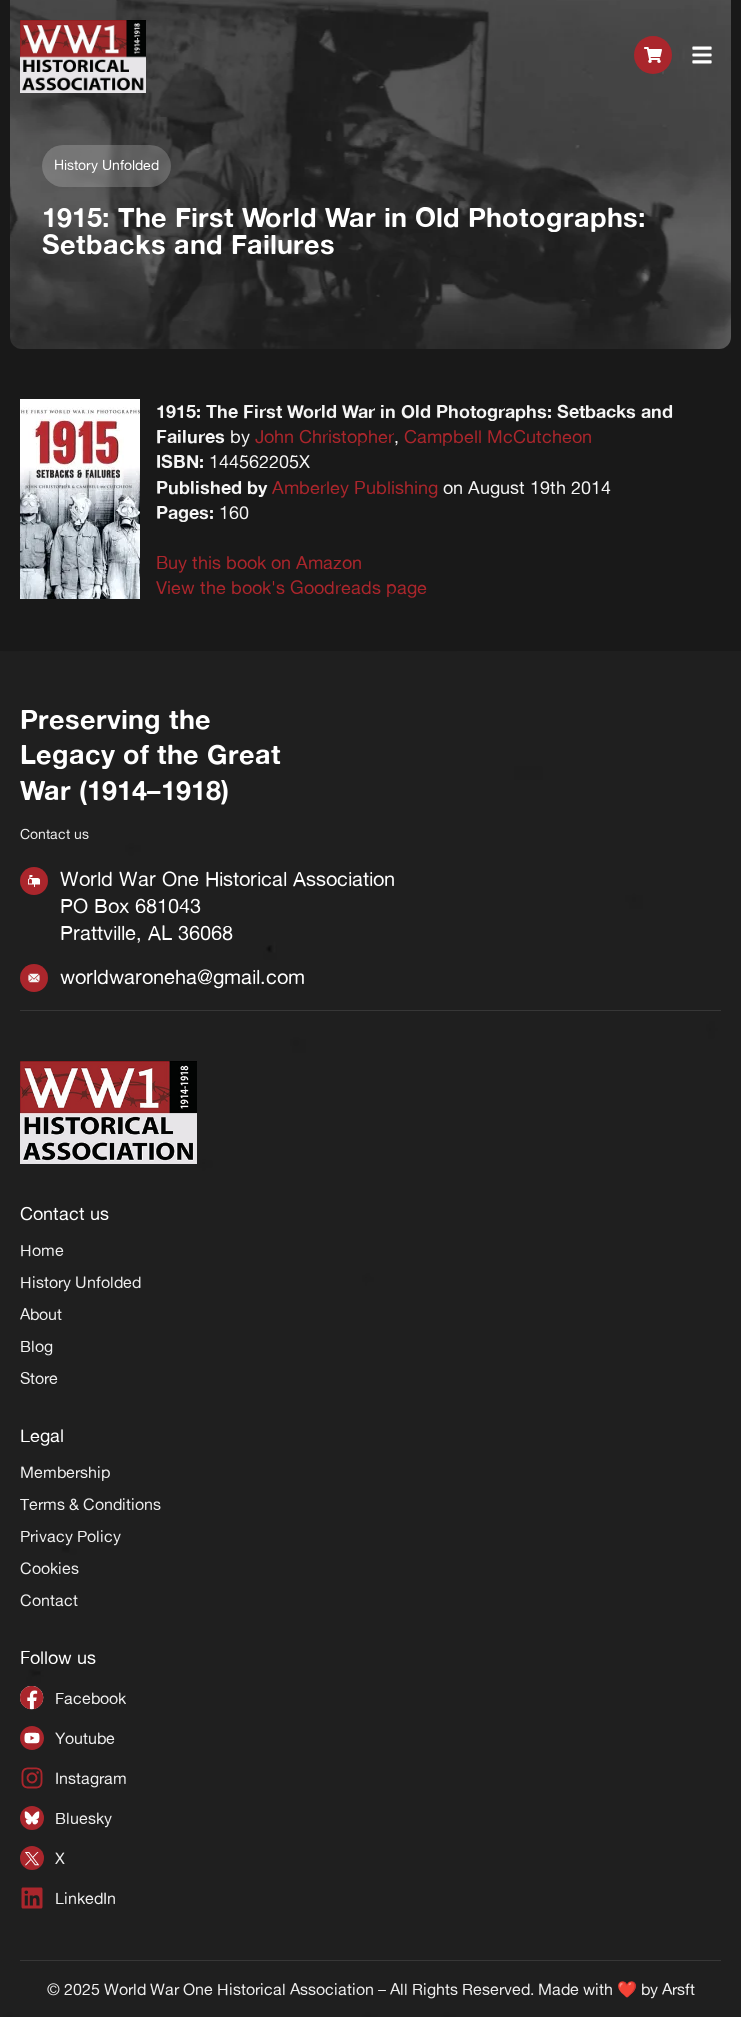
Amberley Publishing (355, 487)
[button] (702, 56)
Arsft (678, 1989)
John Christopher (324, 436)
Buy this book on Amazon (259, 562)
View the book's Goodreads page (291, 587)
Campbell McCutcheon (498, 436)
